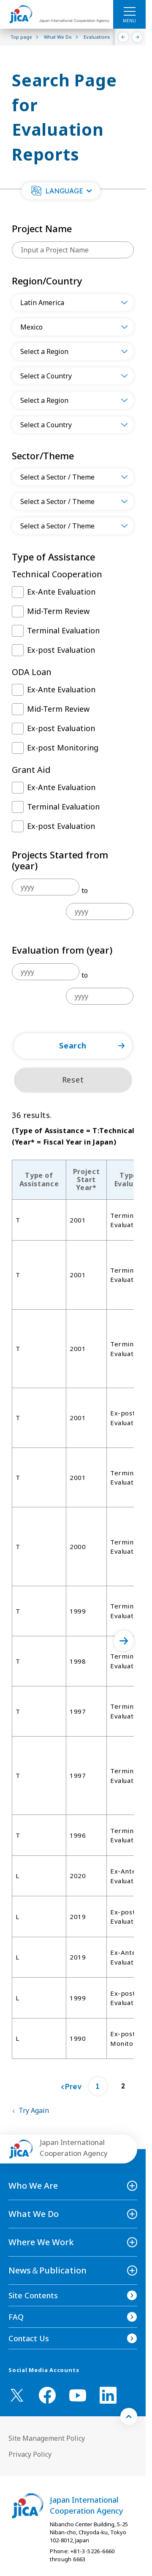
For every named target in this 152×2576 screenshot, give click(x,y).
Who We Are (33, 2185)
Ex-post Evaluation (61, 650)
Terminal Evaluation (63, 630)
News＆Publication (47, 2270)
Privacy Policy (30, 2454)
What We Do (33, 2213)
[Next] (137, 37)
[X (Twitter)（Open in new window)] (16, 2395)
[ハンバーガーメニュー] (129, 11)
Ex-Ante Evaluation (61, 592)
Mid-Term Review (58, 611)
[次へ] (124, 1641)
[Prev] (71, 2086)
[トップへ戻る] (128, 2416)
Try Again (34, 2110)
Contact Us (28, 2338)
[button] (61, 190)
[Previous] (123, 37)
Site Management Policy (46, 2438)
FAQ (16, 2317)
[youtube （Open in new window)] (77, 2395)
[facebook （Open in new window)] (47, 2395)
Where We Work (41, 2242)
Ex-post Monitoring (62, 748)
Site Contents (33, 2295)
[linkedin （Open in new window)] (108, 2395)
